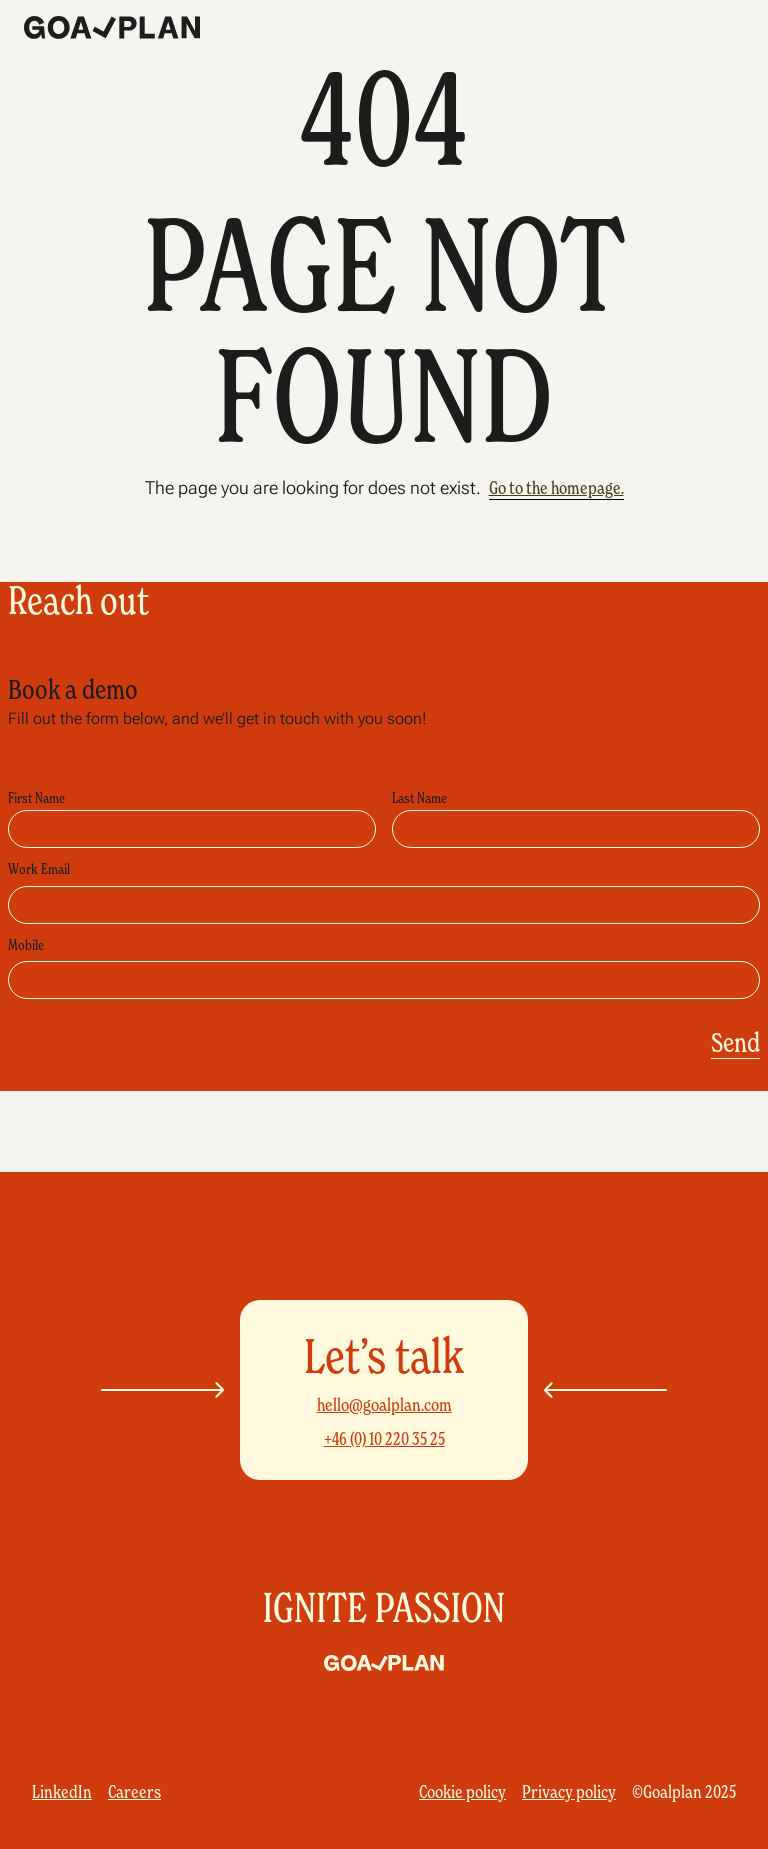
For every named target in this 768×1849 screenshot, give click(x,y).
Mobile (26, 945)
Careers (134, 1792)
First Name (36, 798)
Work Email (39, 869)
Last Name (419, 798)
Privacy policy (569, 1792)
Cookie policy (462, 1792)
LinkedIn (62, 1792)
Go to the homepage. (556, 487)
